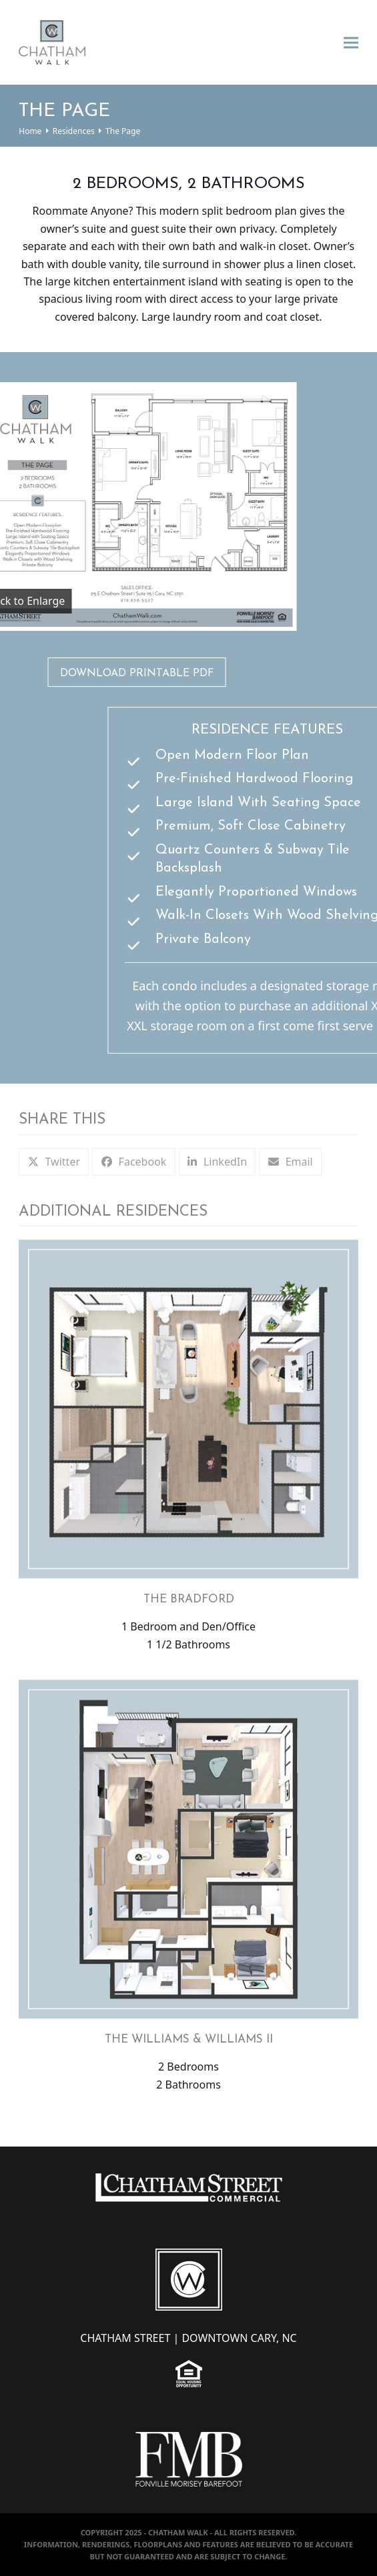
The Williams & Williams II (189, 2039)
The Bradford (188, 1599)
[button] (351, 42)
